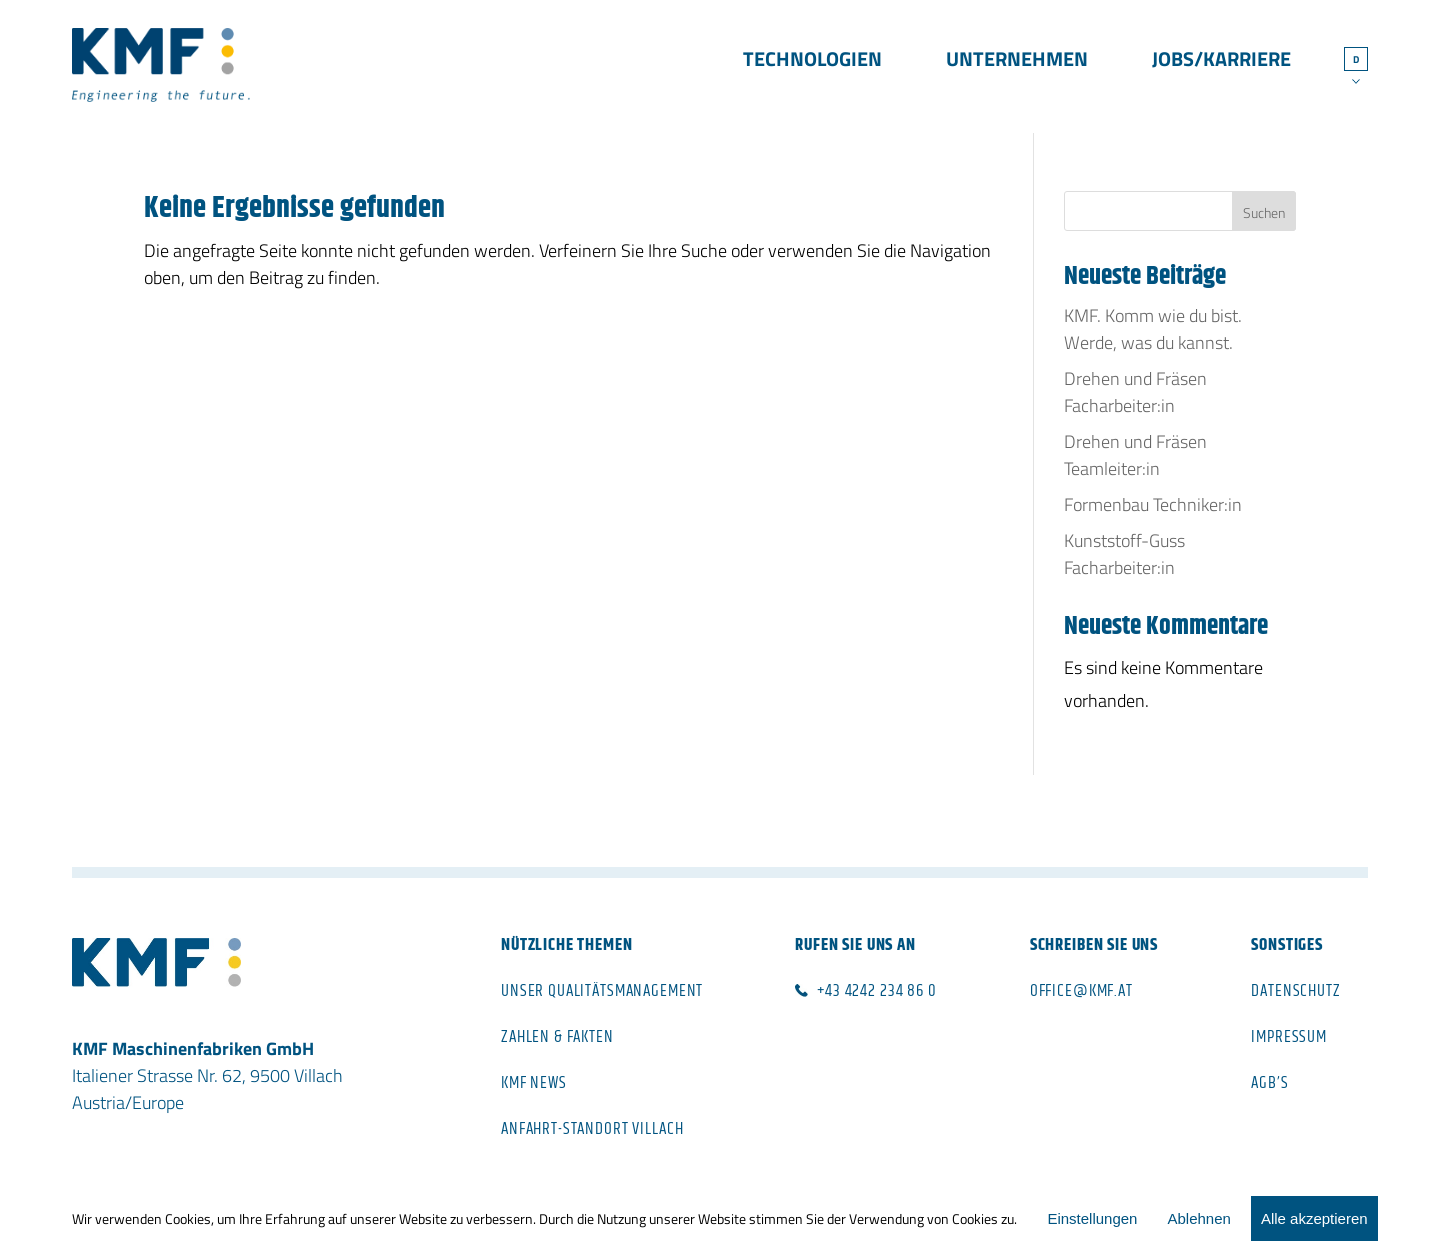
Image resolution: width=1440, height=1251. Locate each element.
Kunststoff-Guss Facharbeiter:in (1124, 554)
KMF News (534, 1083)
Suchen (1264, 212)
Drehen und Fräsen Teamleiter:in (1135, 455)
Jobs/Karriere (1221, 62)
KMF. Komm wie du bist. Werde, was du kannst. (1153, 329)
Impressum (1289, 1037)
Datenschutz (1295, 991)
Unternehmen (1017, 62)
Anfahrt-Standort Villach (592, 1129)
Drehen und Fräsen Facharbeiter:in (1135, 392)
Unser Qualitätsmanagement (602, 991)
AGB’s (1269, 1083)
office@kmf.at (1081, 991)
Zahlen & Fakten (557, 1037)
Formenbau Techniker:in (1153, 504)
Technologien (812, 62)
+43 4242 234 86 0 (876, 991)
